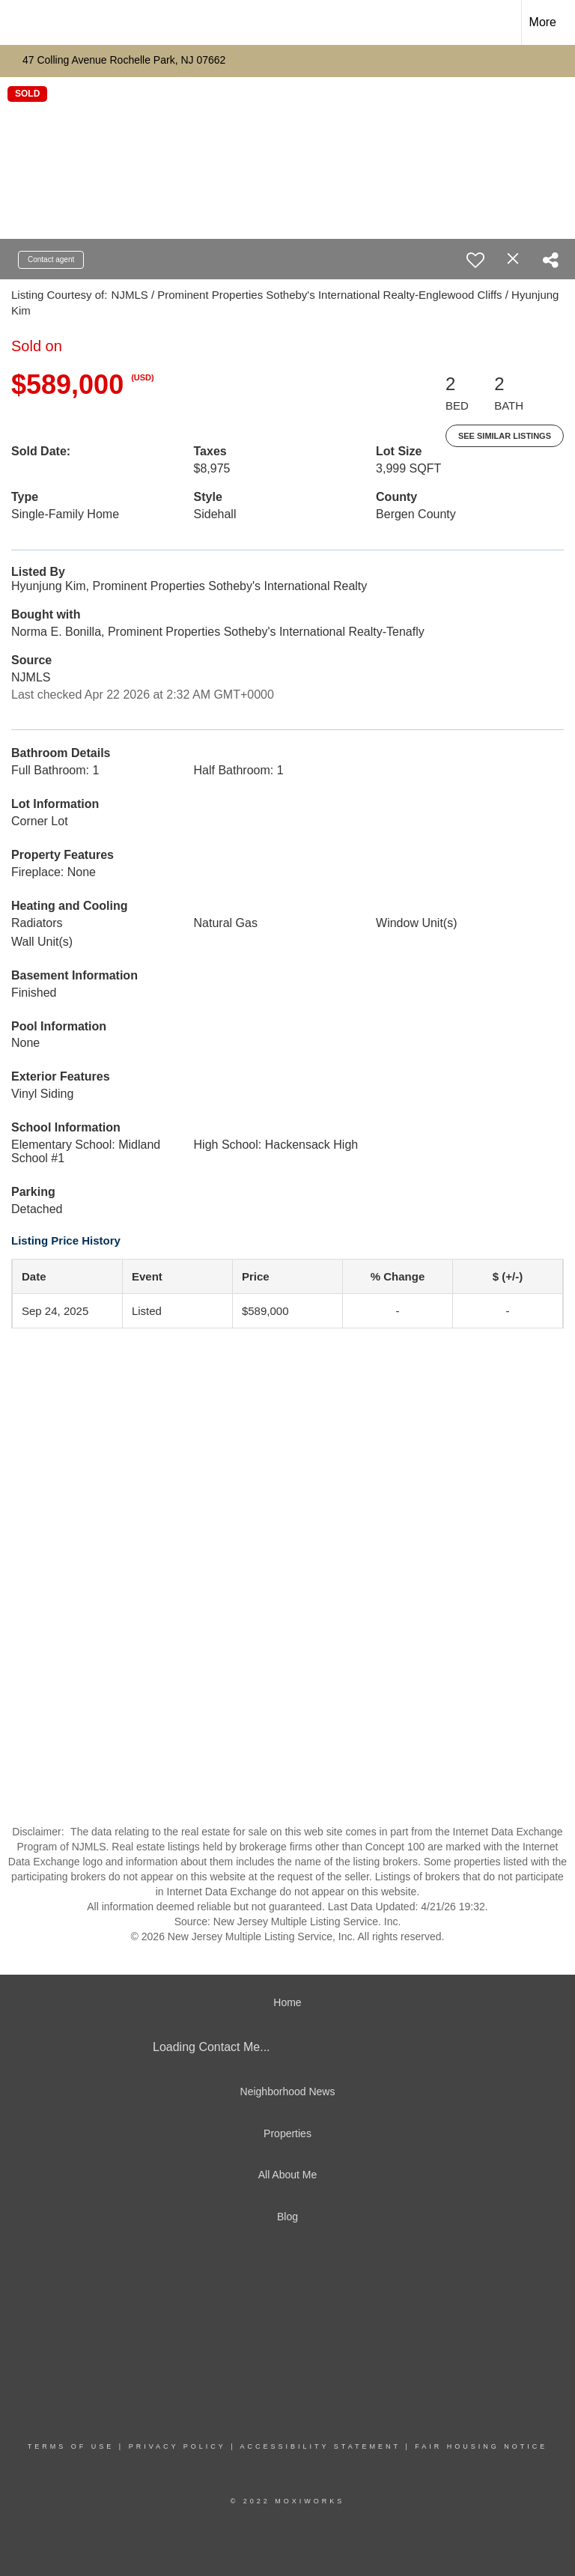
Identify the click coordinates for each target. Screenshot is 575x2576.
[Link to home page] (19, 22)
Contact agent (51, 259)
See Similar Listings (504, 435)
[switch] (475, 260)
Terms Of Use (71, 2446)
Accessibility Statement (320, 2446)
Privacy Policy (177, 2446)
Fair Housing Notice (481, 2446)
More (542, 22)
